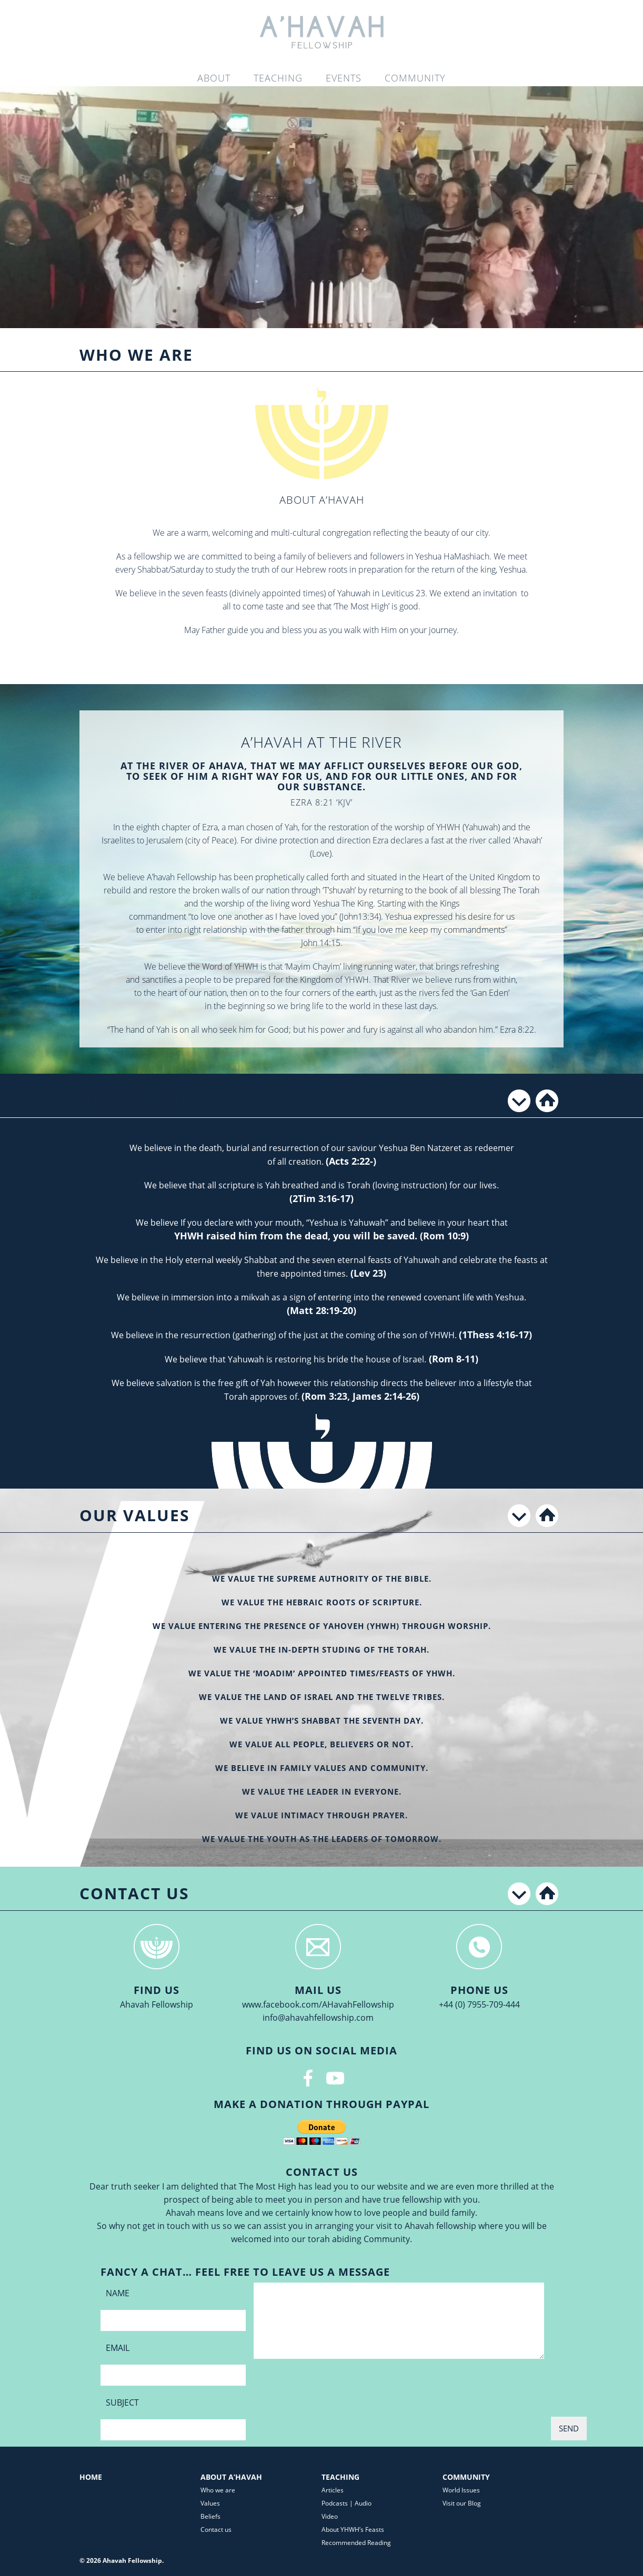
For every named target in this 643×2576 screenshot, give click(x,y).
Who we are (217, 2490)
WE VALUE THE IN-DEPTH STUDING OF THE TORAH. (321, 1649)
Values (210, 2503)
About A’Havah (231, 2477)
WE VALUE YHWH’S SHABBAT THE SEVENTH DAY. (322, 1720)
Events (343, 78)
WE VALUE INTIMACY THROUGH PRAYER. (321, 1815)
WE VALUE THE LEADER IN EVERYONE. (321, 1791)
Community (415, 78)
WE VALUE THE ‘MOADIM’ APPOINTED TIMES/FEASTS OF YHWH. (321, 1673)
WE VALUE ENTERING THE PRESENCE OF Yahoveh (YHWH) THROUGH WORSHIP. (322, 1626)
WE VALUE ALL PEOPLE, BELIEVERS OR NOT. (321, 1744)
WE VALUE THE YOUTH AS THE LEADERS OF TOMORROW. (321, 1839)
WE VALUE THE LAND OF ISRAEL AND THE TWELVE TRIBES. (322, 1697)
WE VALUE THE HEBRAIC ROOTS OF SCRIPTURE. (322, 1602)
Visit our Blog (462, 2503)
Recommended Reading (356, 2542)
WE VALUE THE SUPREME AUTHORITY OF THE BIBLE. (321, 1578)
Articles (333, 2490)
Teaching (278, 78)
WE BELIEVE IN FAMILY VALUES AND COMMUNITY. (321, 1768)
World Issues (461, 2490)
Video (330, 2516)
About (213, 78)
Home (90, 2477)
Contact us (216, 2529)
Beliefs (210, 2516)
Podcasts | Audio (346, 2503)
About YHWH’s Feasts (353, 2529)
